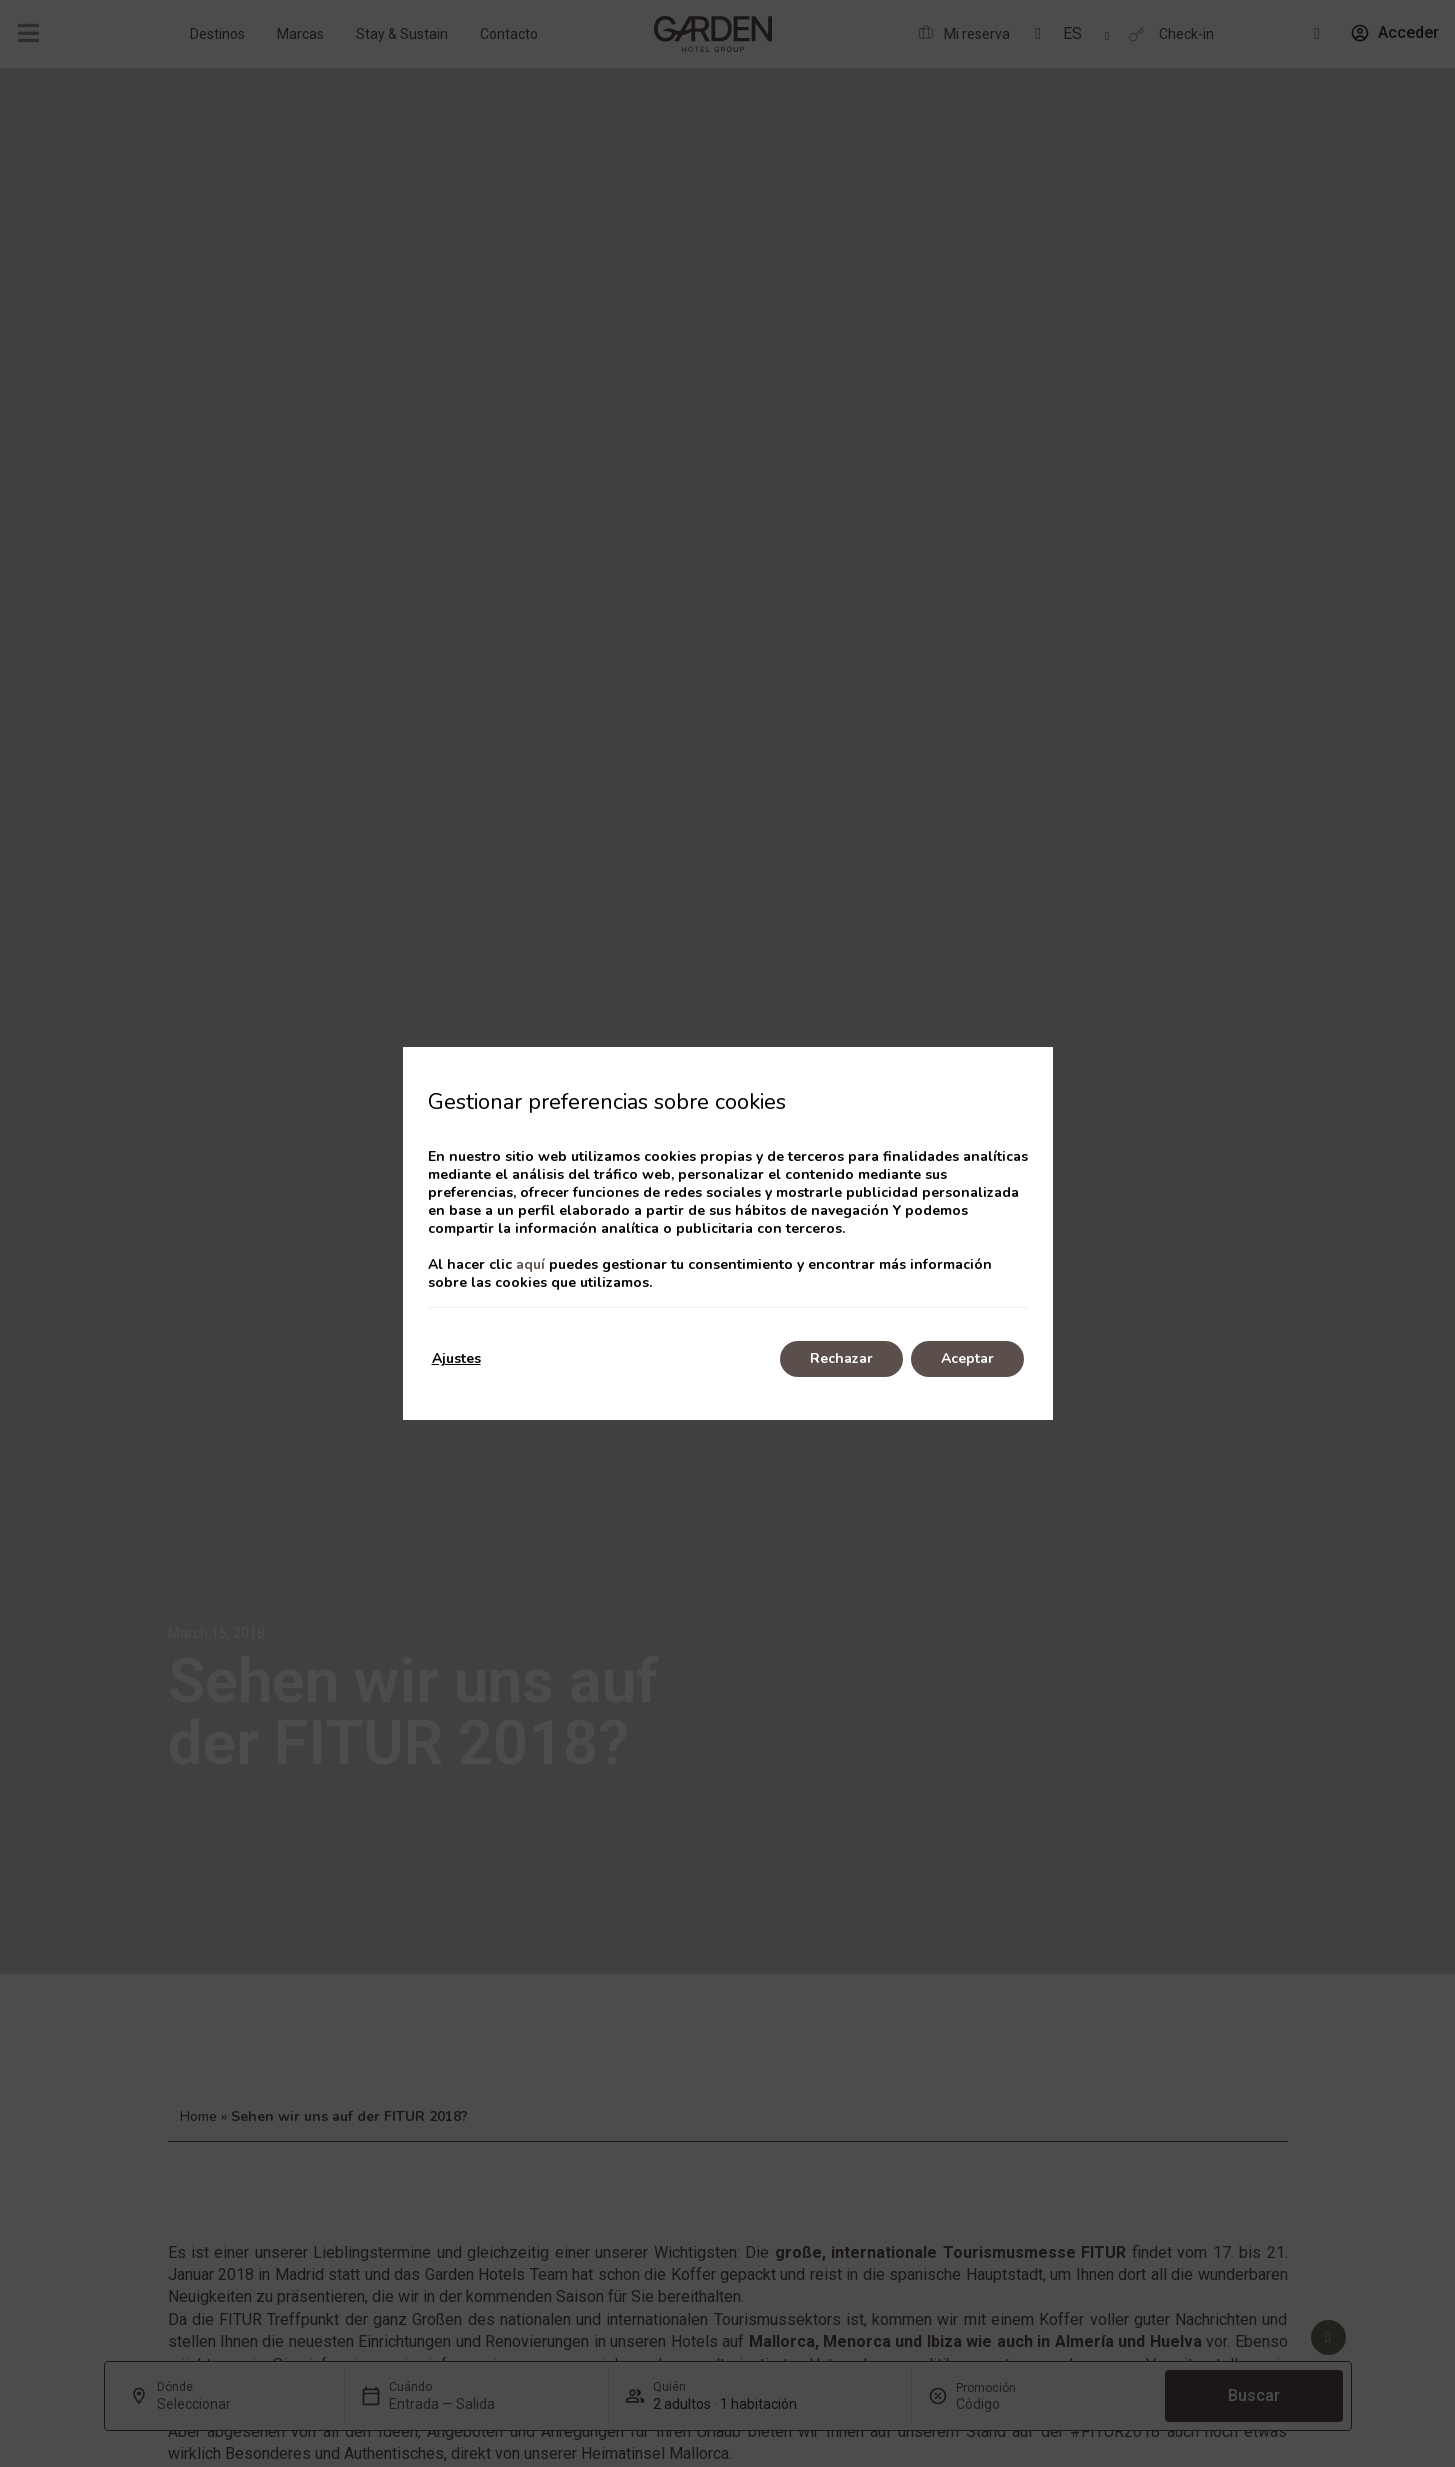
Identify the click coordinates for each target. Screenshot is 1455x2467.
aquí (530, 1264)
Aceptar (967, 1358)
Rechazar (841, 1358)
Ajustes (456, 1358)
